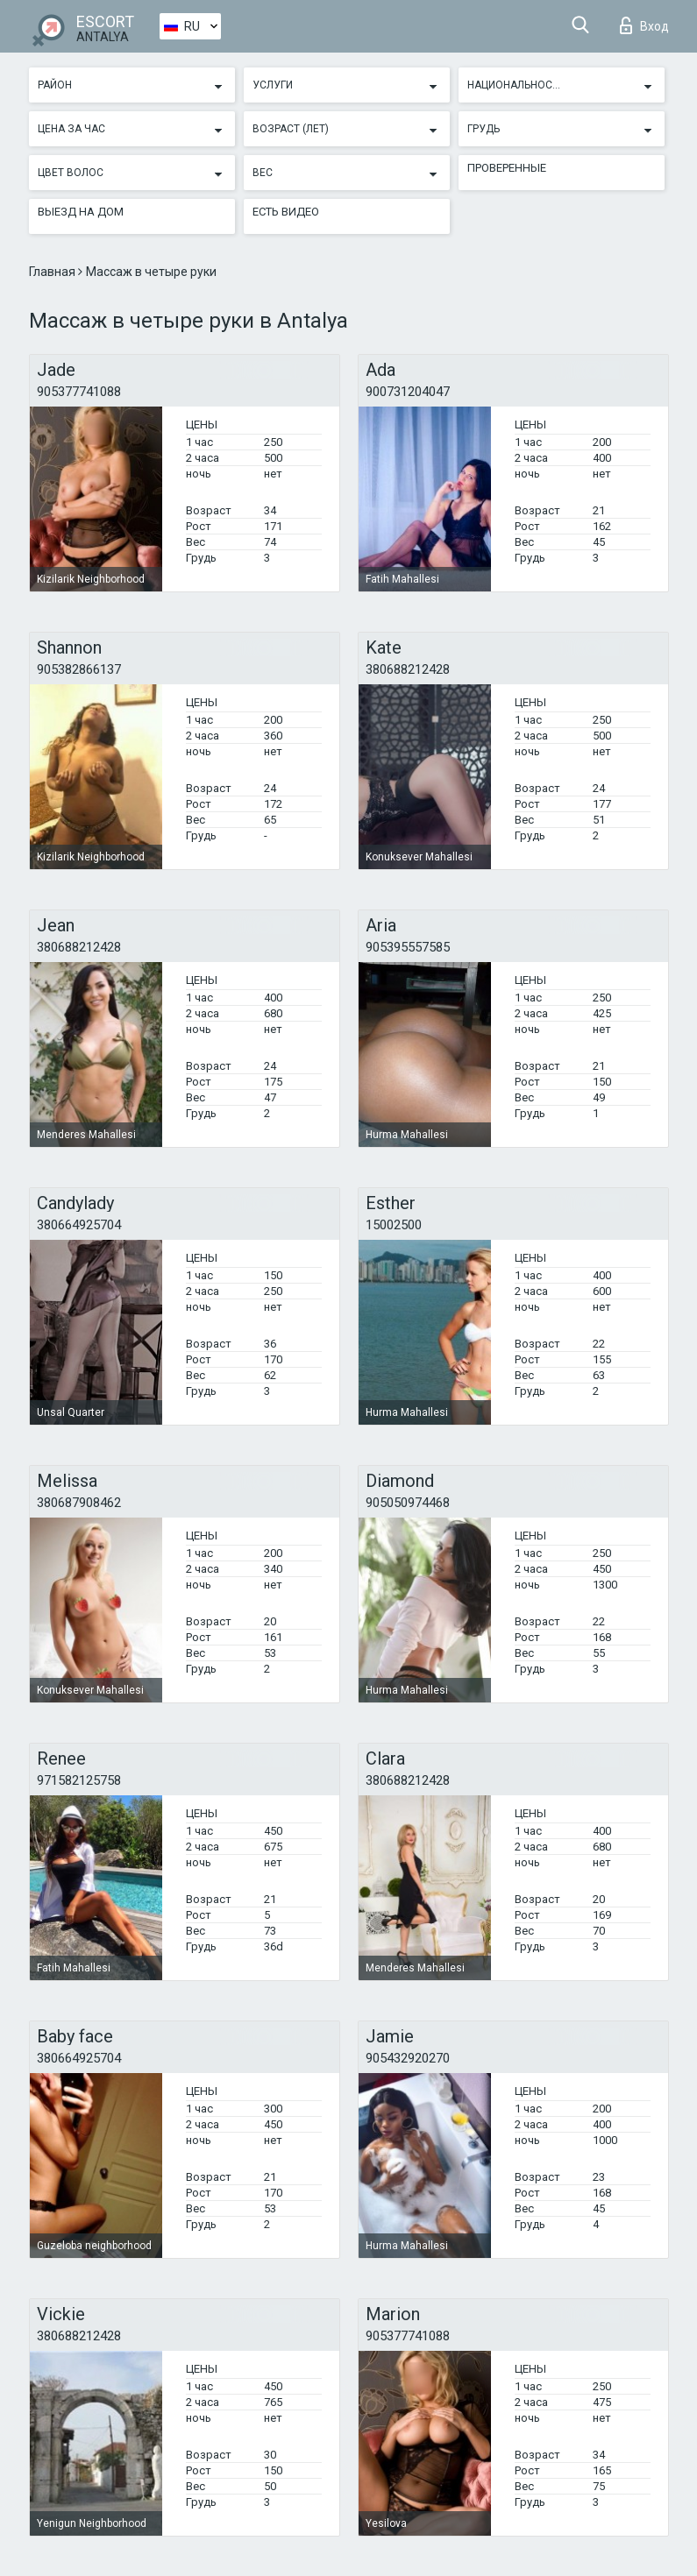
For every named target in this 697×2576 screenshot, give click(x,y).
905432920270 (408, 2058)
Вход (644, 25)
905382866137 (79, 669)
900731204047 (408, 392)
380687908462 (79, 1503)
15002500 (394, 1225)
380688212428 (408, 669)
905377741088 (79, 392)
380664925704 (79, 1225)
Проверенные (506, 167)
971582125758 (79, 1780)
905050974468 (408, 1503)
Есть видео (285, 211)
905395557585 (408, 947)
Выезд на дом (81, 211)
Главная (53, 272)
